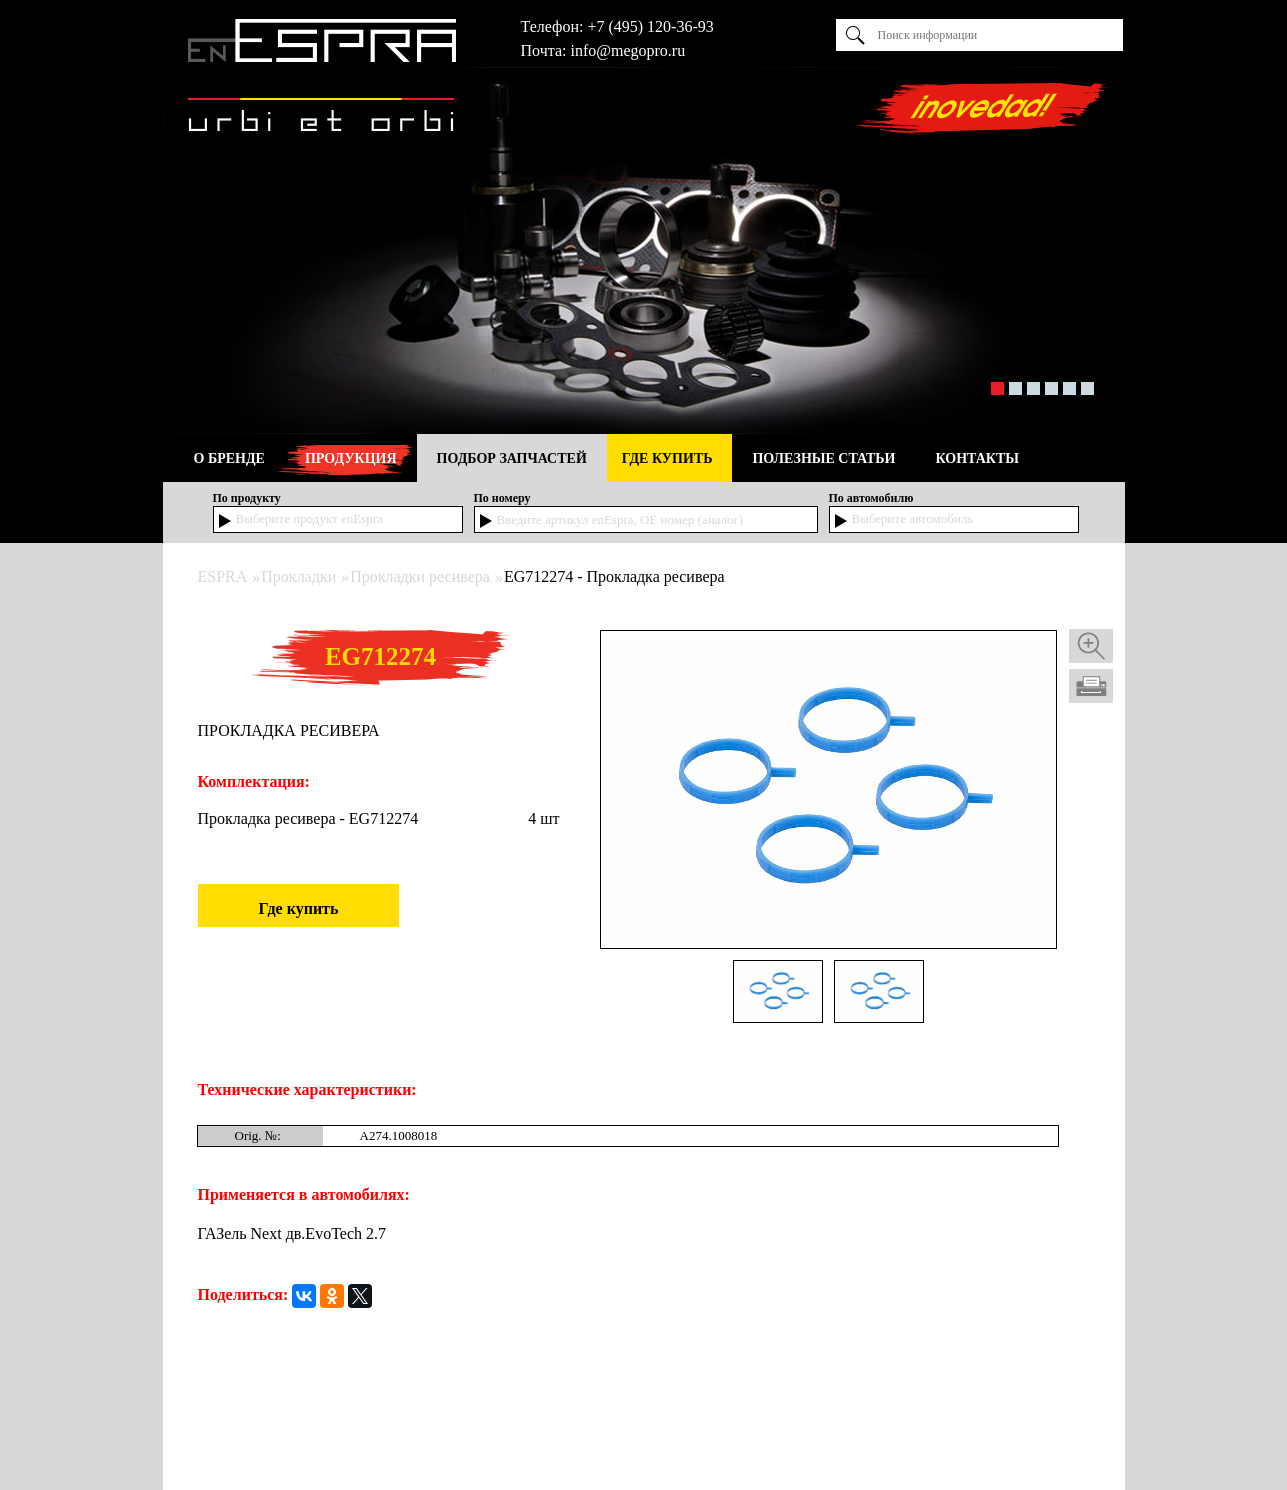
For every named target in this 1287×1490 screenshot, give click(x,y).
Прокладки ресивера (420, 576)
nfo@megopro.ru (630, 50)
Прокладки (298, 576)
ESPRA (223, 576)
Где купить (299, 908)
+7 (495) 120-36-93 (650, 26)
